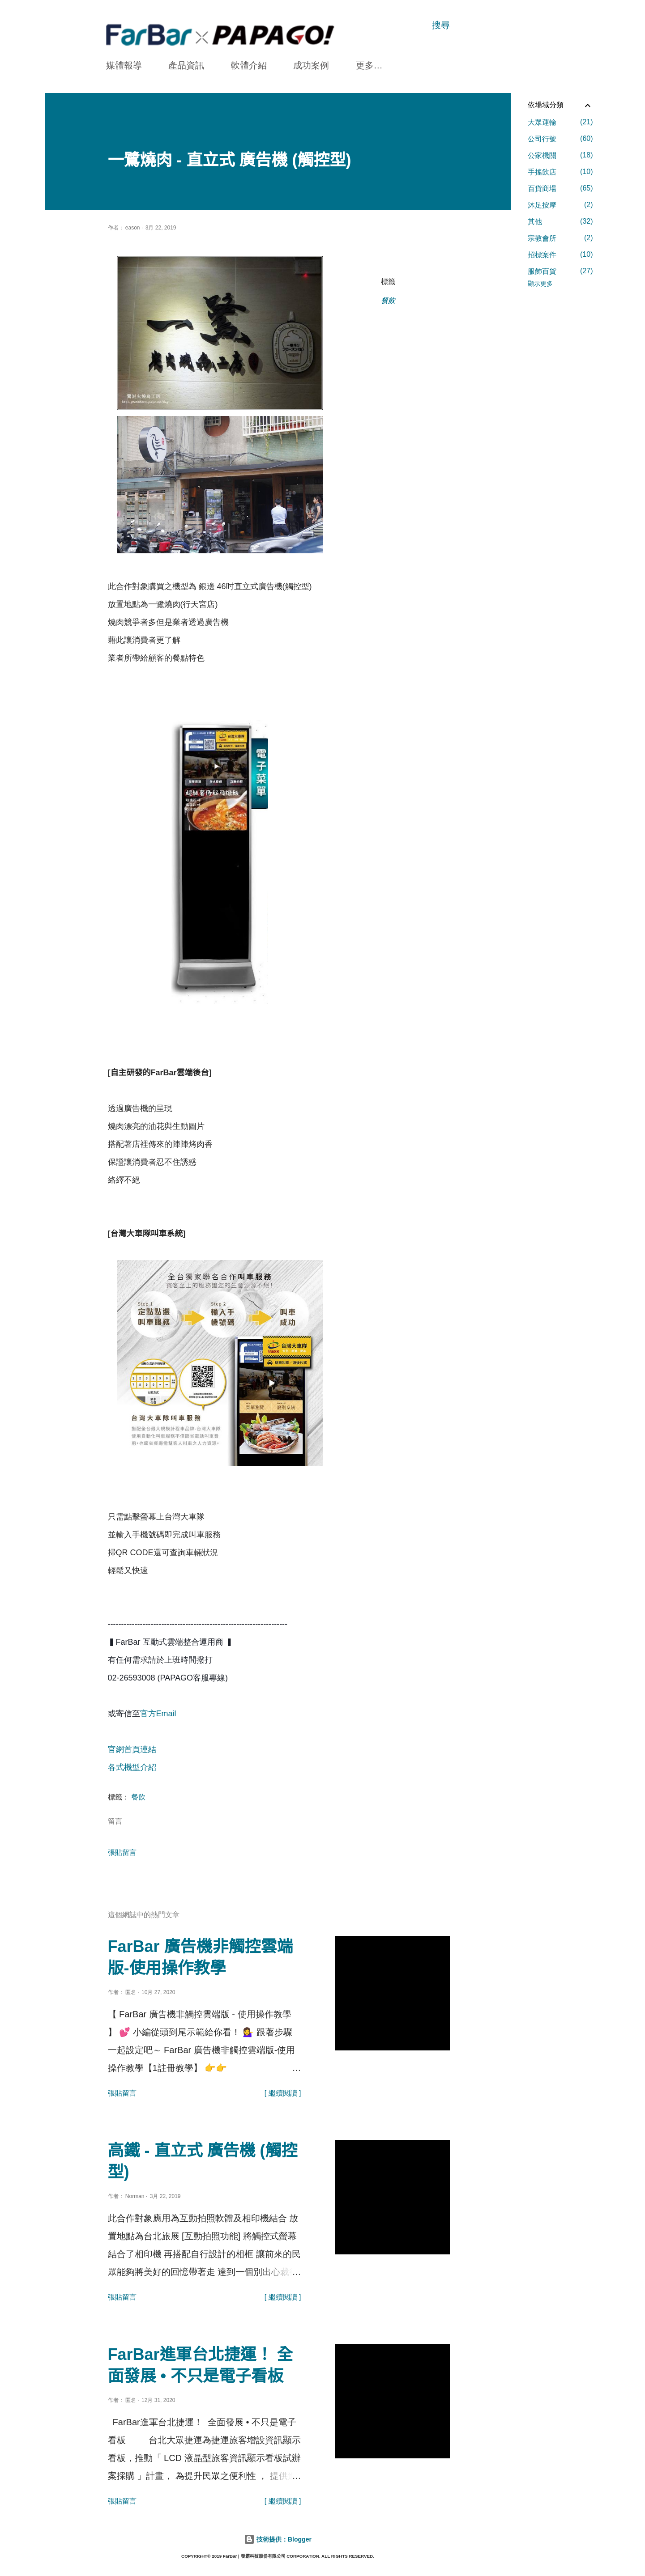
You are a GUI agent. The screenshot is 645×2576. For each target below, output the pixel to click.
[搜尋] (441, 25)
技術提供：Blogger (278, 2539)
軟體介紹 (249, 65)
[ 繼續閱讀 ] (283, 2093)
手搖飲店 (560, 172)
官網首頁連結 (132, 1749)
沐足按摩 (560, 205)
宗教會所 (560, 238)
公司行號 (560, 139)
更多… (369, 65)
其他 (560, 221)
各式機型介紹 (132, 1767)
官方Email (159, 1713)
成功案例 (311, 65)
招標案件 (560, 254)
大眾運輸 (560, 122)
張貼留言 (122, 1852)
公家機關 (560, 155)
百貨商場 (560, 188)
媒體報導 (124, 65)
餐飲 (388, 301)
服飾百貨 (560, 271)
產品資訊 (186, 65)
